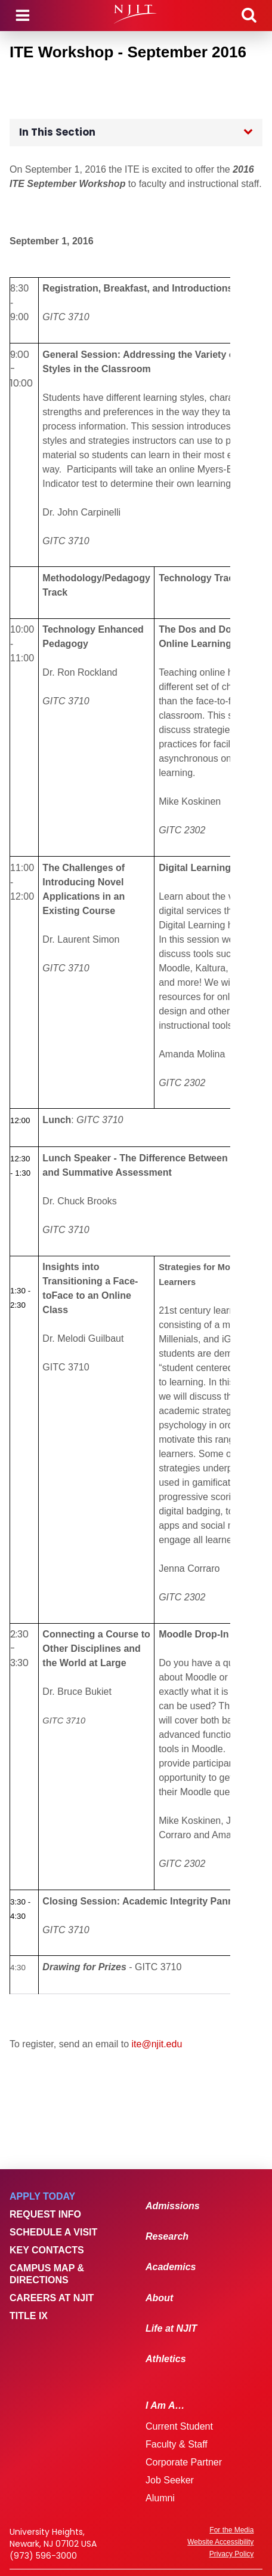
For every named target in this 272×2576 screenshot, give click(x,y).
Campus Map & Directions (47, 2274)
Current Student (179, 2426)
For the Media (231, 2530)
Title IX (29, 2316)
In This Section (57, 132)
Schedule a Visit (53, 2232)
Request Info (45, 2214)
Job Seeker (170, 2480)
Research (167, 2236)
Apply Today (42, 2196)
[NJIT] (135, 14)
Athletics (166, 2359)
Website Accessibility (220, 2542)
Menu (22, 15)
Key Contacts (47, 2250)
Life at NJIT (171, 2328)
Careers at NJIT (52, 2298)
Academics (171, 2267)
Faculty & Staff (177, 2444)
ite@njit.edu (157, 2044)
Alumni (160, 2498)
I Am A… (165, 2405)
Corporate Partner (184, 2462)
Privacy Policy (231, 2554)
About (159, 2298)
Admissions (173, 2206)
